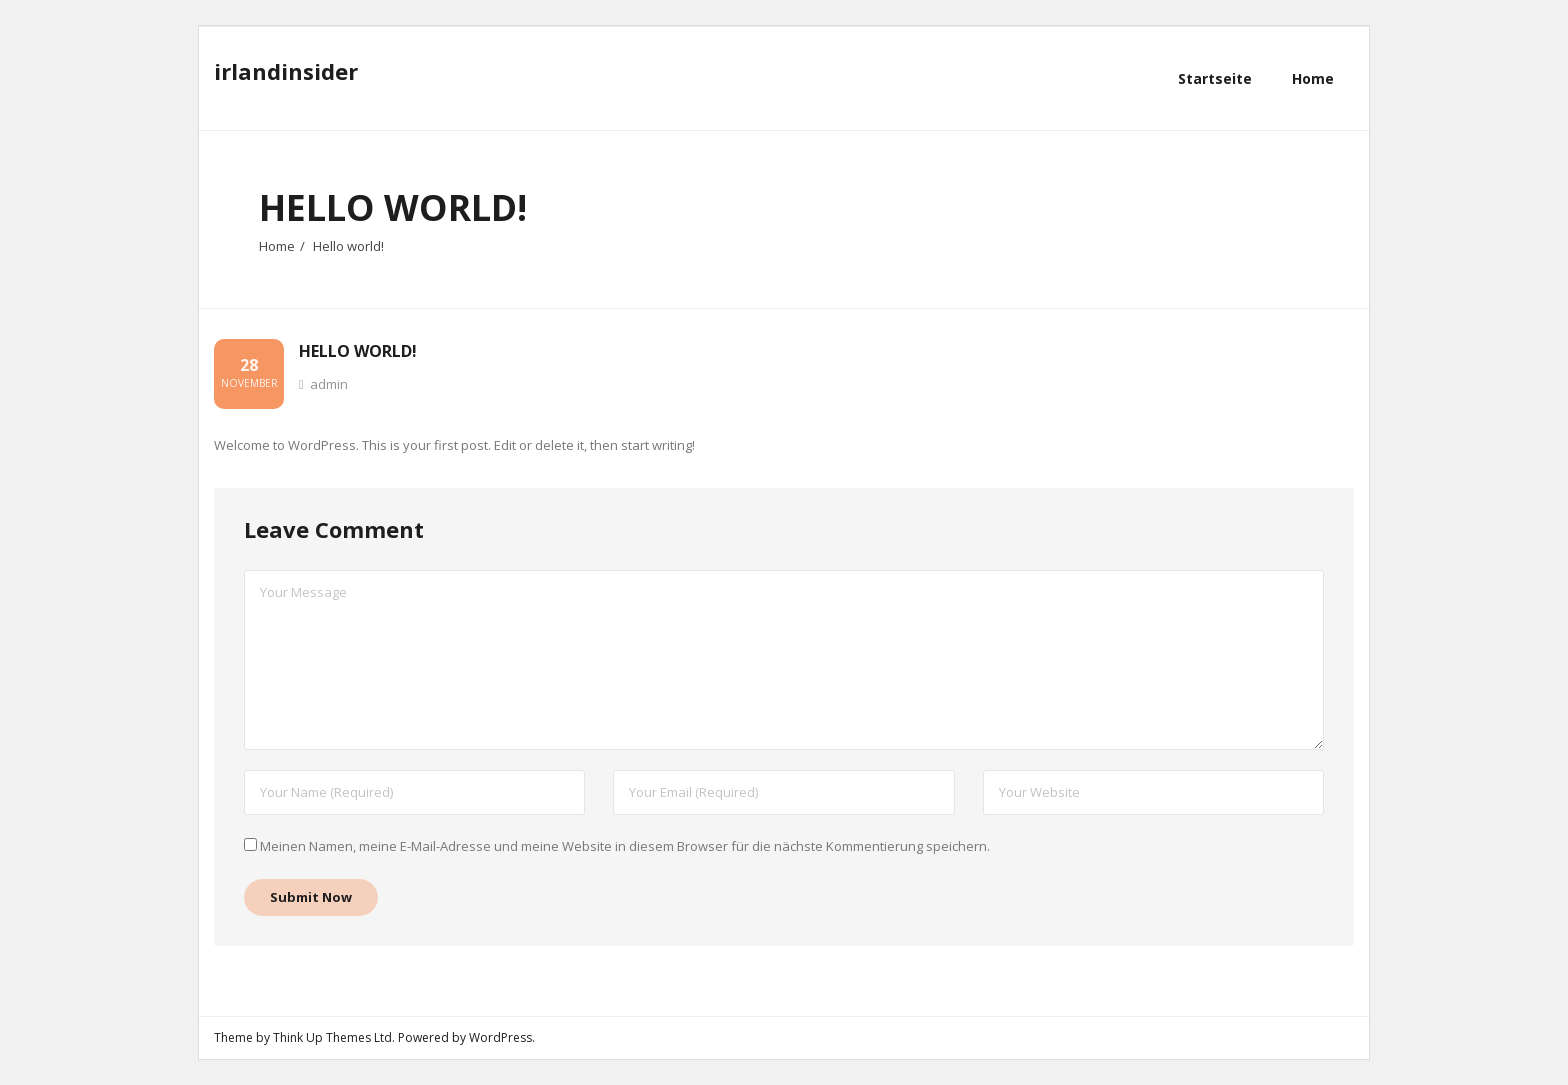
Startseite (1215, 78)
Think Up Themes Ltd (332, 1037)
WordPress (500, 1037)
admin (329, 385)
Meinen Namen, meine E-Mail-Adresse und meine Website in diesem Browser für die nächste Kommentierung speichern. (625, 847)
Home (277, 246)
